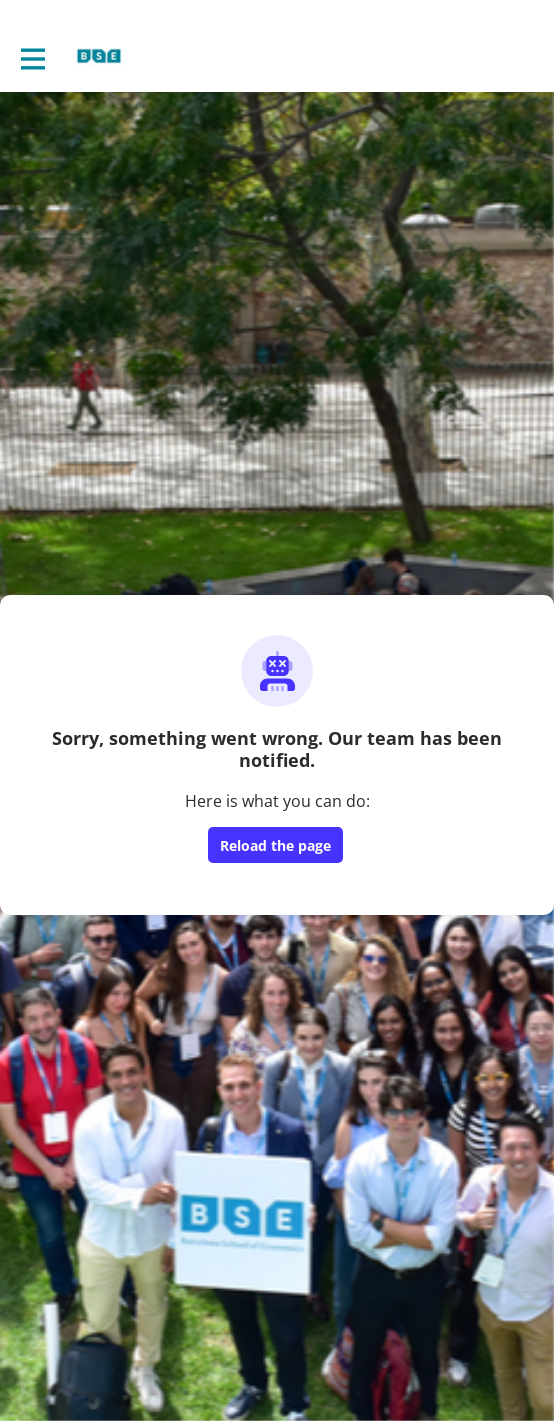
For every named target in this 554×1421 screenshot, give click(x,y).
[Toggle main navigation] (32, 57)
